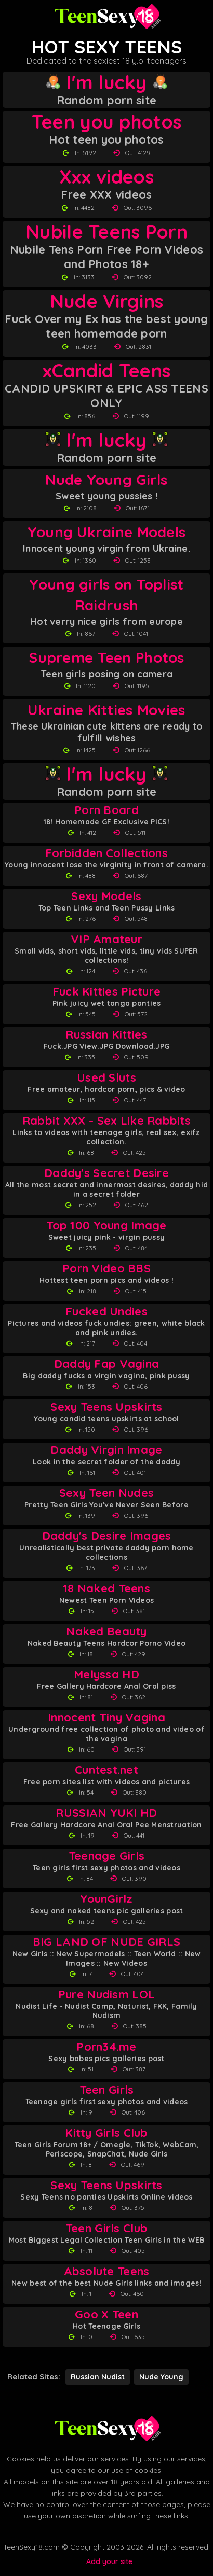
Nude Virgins (106, 301)
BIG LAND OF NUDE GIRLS (106, 1942)
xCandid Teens (107, 370)
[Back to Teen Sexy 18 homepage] (106, 2429)
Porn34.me (106, 2047)
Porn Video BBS (106, 1269)
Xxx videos (106, 176)
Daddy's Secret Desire (106, 1173)
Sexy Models (106, 896)
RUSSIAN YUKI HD (106, 1813)
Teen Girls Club (106, 2228)
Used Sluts (106, 1078)
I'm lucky (106, 82)
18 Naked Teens (106, 1588)
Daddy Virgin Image (106, 1450)
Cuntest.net (106, 1770)
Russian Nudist (98, 2377)
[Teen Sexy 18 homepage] (106, 17)
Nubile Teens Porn (106, 231)
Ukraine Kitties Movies (106, 710)
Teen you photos (106, 121)
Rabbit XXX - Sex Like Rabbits (106, 1121)
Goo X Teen (106, 2314)
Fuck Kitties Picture (106, 992)
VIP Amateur (106, 939)
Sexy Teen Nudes (106, 1493)
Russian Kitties (106, 1035)
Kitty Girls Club (106, 2133)
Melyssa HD (106, 1675)
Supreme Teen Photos (106, 657)
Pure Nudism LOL (106, 1994)
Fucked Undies (106, 1312)
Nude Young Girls (106, 479)
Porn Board (106, 810)
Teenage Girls (107, 1856)
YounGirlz (106, 1899)
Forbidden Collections (106, 853)
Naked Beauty (106, 1632)
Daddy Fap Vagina (106, 1364)
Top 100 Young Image (106, 1226)
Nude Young (161, 2377)
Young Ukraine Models (107, 532)
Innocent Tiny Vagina (106, 1718)
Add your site (109, 2561)
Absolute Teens (107, 2271)
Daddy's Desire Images (106, 1536)
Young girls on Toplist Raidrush (106, 594)
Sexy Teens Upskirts (106, 1407)
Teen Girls (106, 2090)
